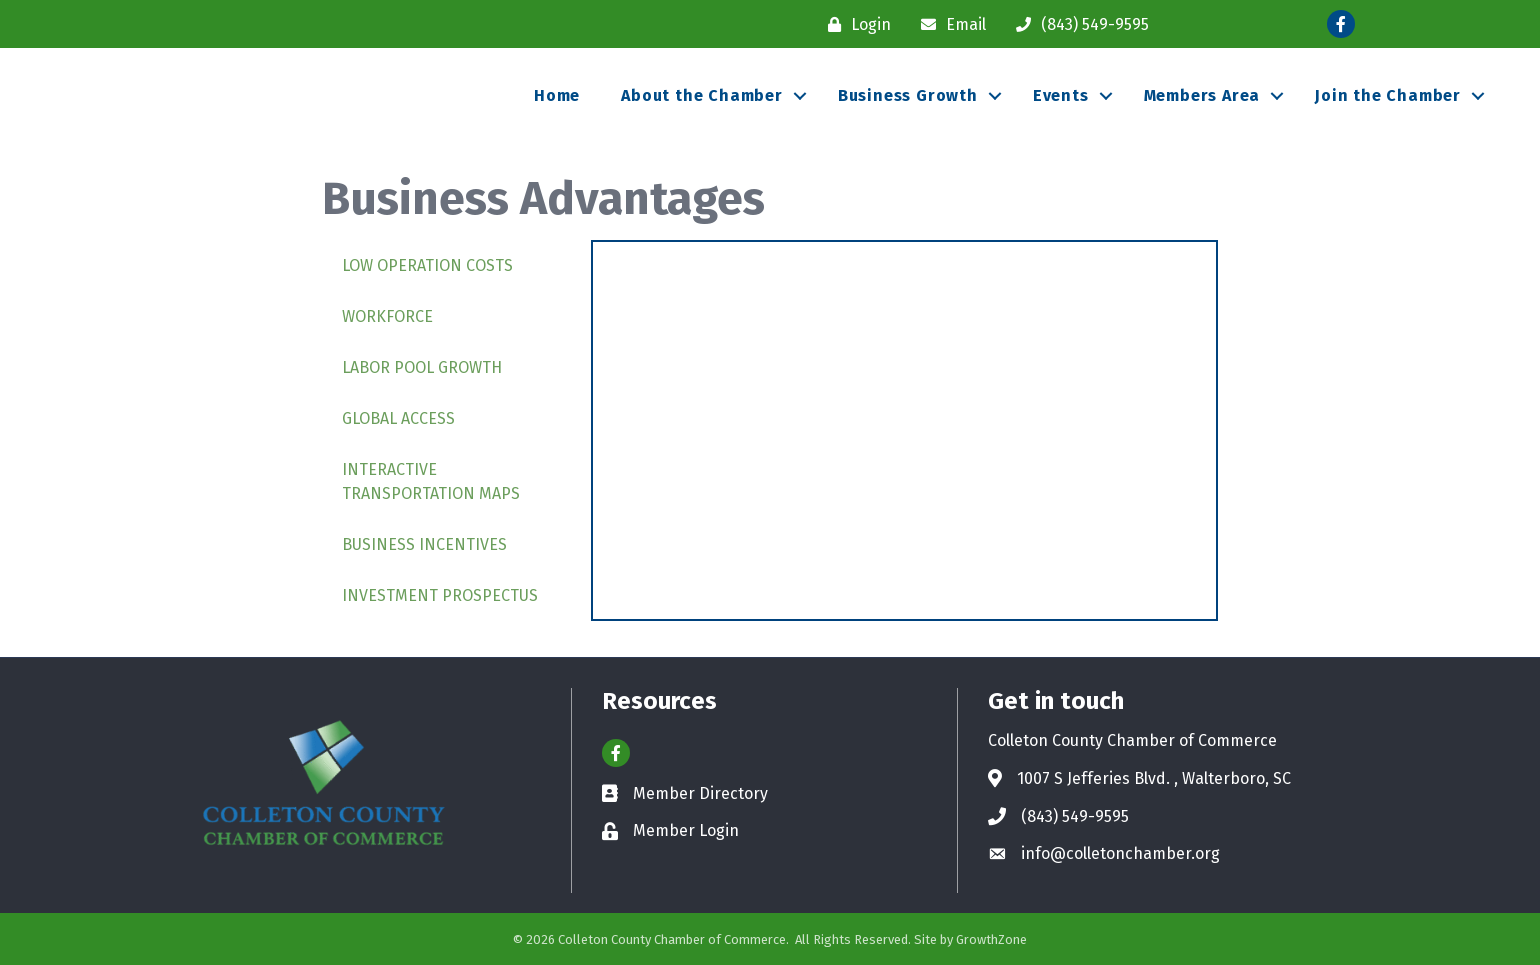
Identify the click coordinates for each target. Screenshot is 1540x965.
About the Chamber (702, 95)
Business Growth (908, 95)
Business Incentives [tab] (424, 544)
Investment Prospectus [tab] (440, 595)
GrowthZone (991, 939)
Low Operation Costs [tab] (427, 265)
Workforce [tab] (387, 316)
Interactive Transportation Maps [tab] (431, 481)
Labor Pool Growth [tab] (422, 367)
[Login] (854, 24)
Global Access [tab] (398, 418)
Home (557, 95)
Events (1061, 95)
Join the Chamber (1388, 95)
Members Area (1202, 95)
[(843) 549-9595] (1077, 24)
